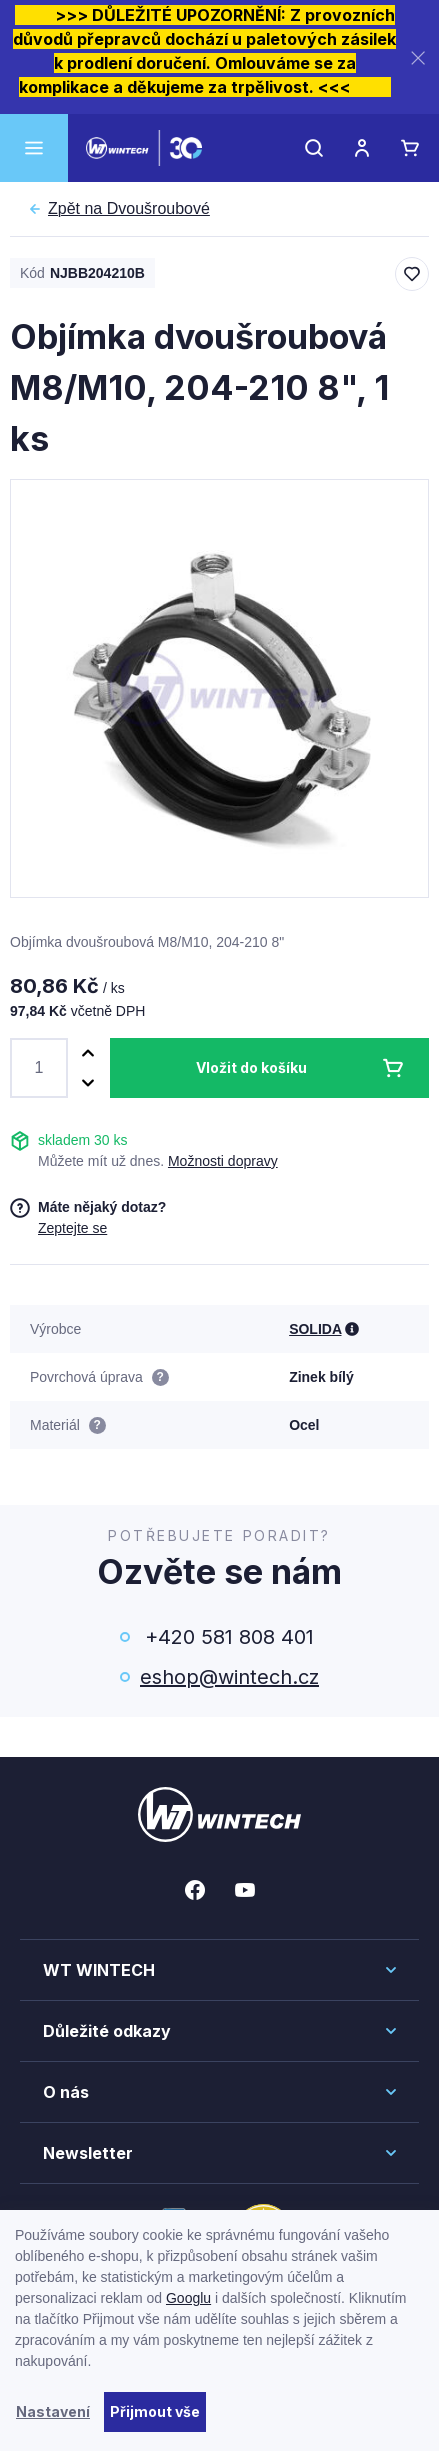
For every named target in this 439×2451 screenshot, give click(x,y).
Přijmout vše (155, 2411)
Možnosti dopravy (223, 1161)
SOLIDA (315, 1329)
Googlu (188, 2298)
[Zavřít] (418, 57)
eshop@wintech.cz (229, 1677)
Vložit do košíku (251, 1067)
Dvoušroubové (129, 209)
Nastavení (53, 2411)
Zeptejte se (72, 1228)
